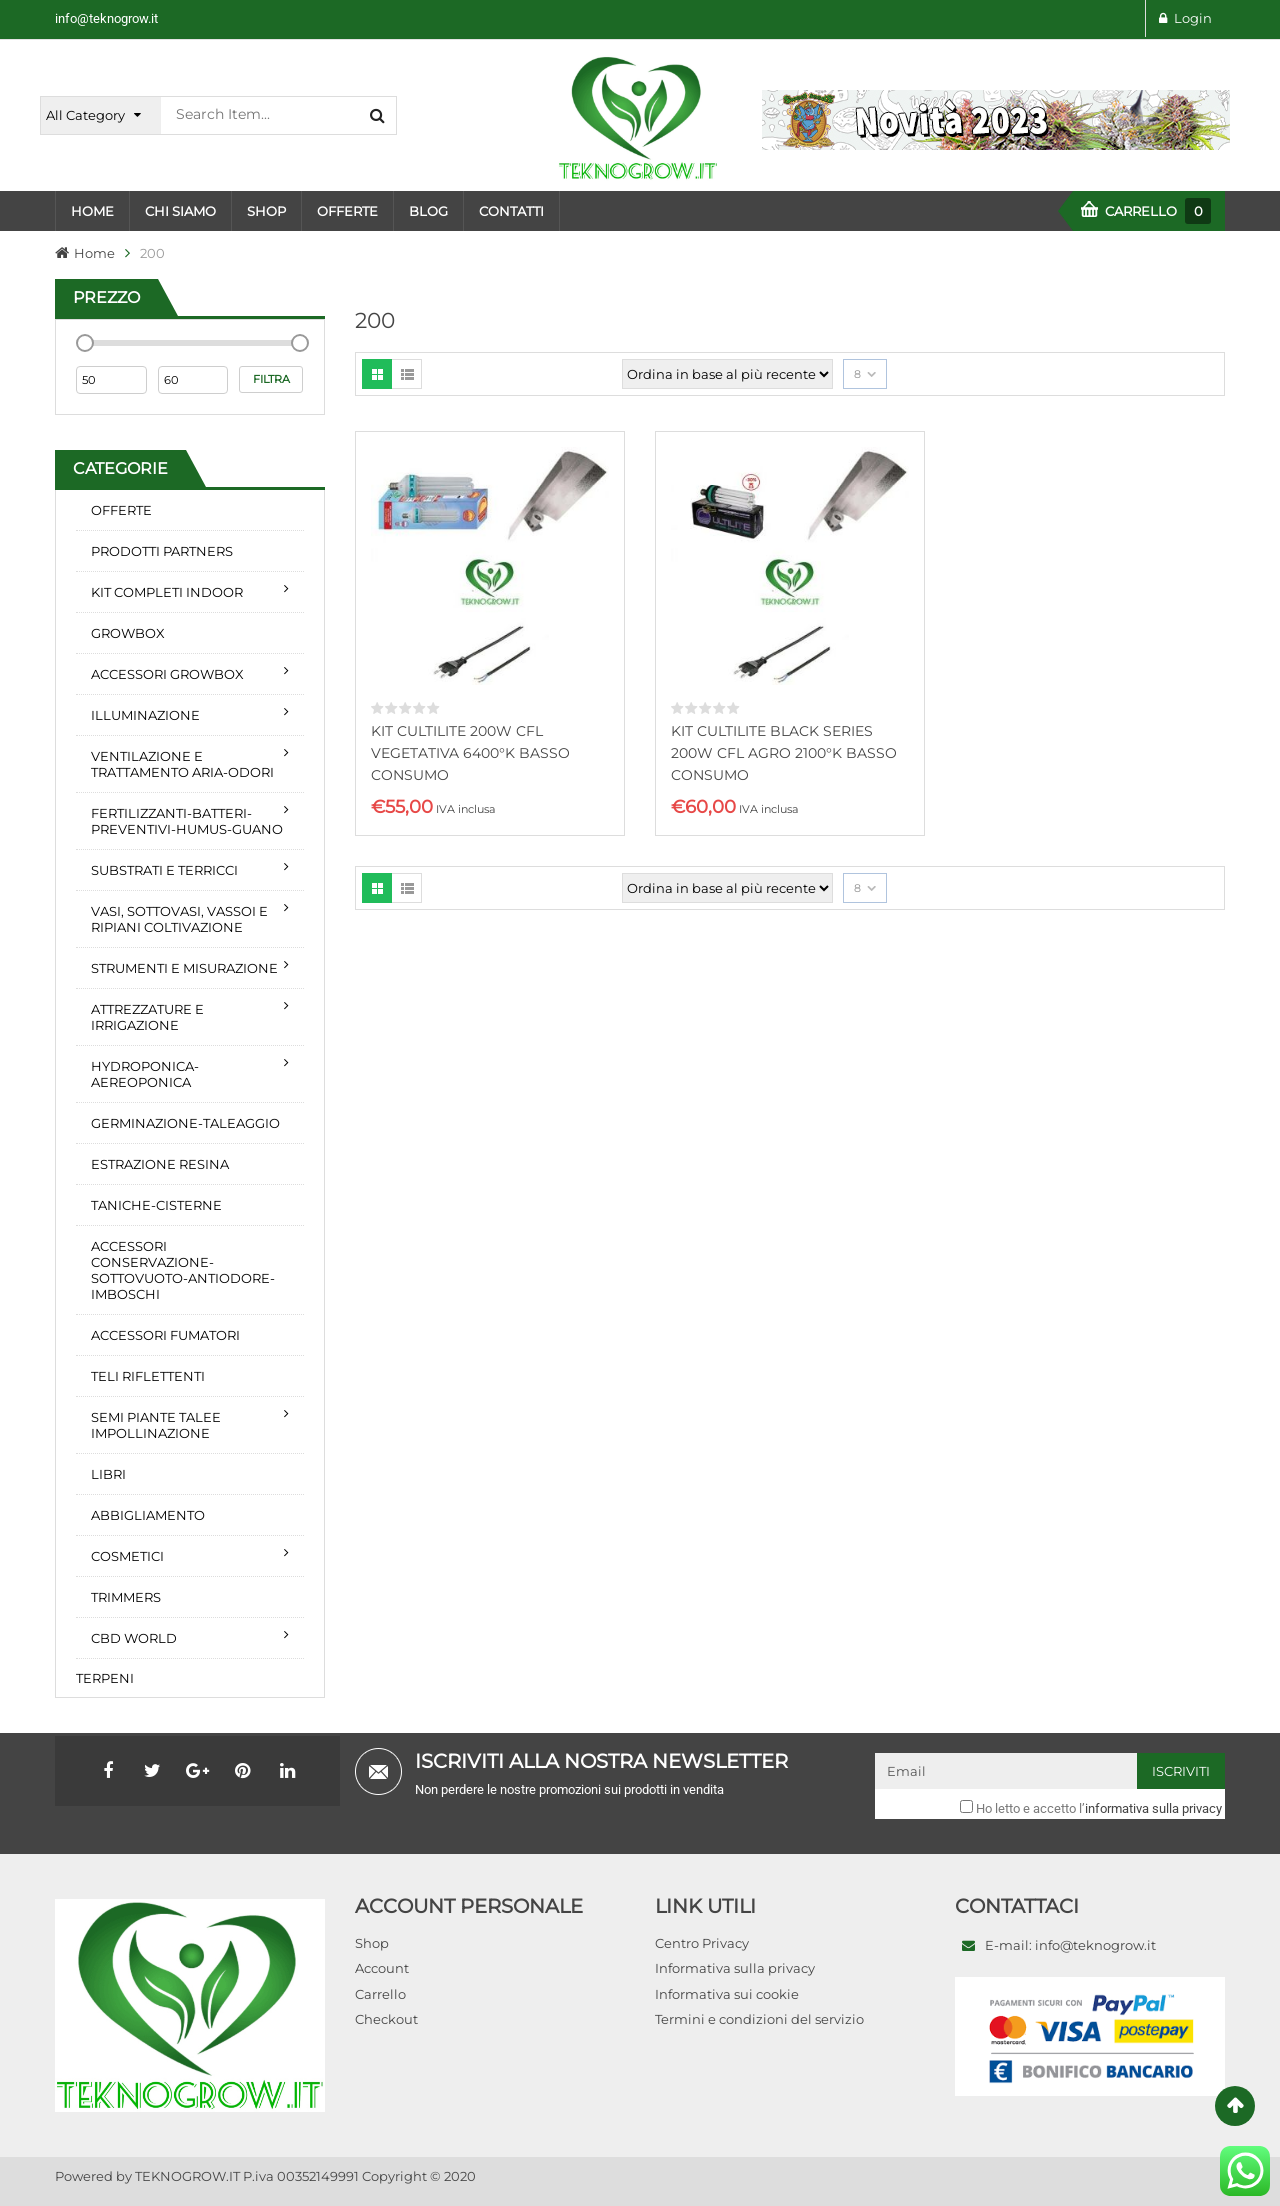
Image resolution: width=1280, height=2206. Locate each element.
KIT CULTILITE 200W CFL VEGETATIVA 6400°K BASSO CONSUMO (470, 753)
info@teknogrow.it (106, 18)
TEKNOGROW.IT (187, 2176)
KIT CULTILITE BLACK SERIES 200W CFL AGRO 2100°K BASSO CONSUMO (784, 753)
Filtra (271, 379)
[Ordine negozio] (727, 374)
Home (94, 253)
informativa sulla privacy (1153, 1808)
